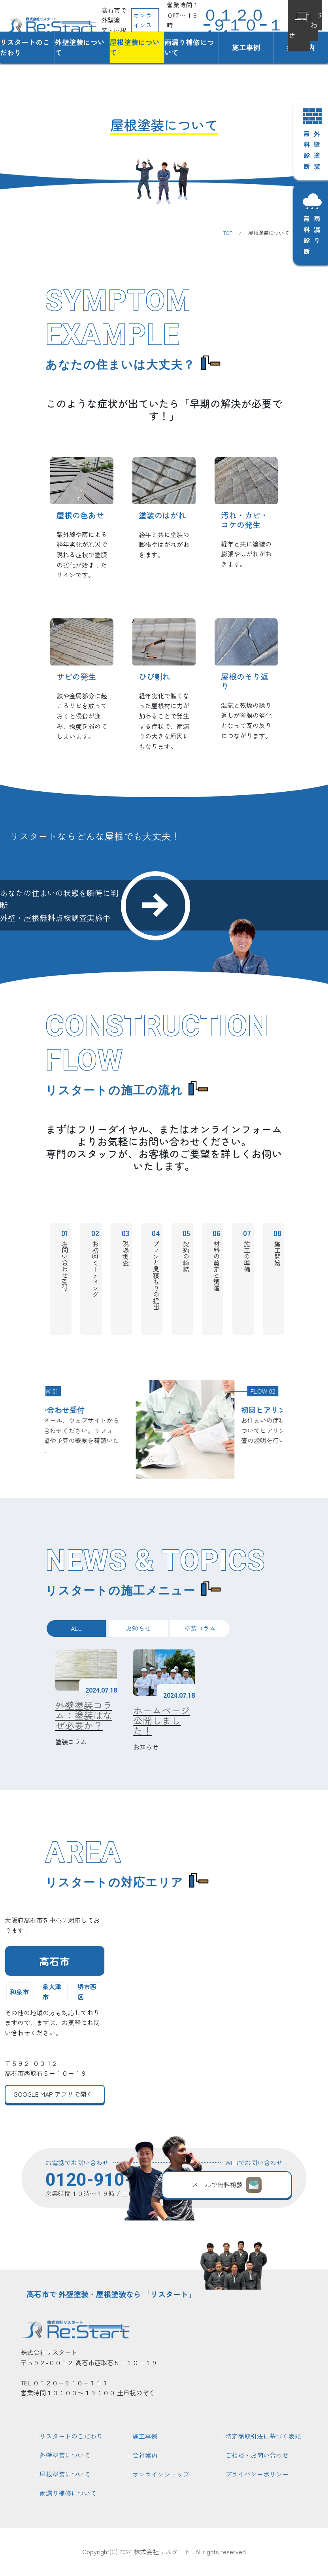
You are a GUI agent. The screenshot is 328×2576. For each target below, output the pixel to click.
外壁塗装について (80, 47)
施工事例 (246, 47)
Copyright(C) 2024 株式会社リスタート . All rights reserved (164, 2551)
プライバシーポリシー (256, 2474)
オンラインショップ (160, 2474)
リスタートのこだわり (25, 47)
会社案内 (145, 2455)
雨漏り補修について (189, 47)
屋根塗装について (135, 47)
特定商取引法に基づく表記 (263, 2436)
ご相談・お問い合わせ (256, 2455)
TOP (227, 232)
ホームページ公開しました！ (161, 1720)
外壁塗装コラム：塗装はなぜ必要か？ (83, 1715)
